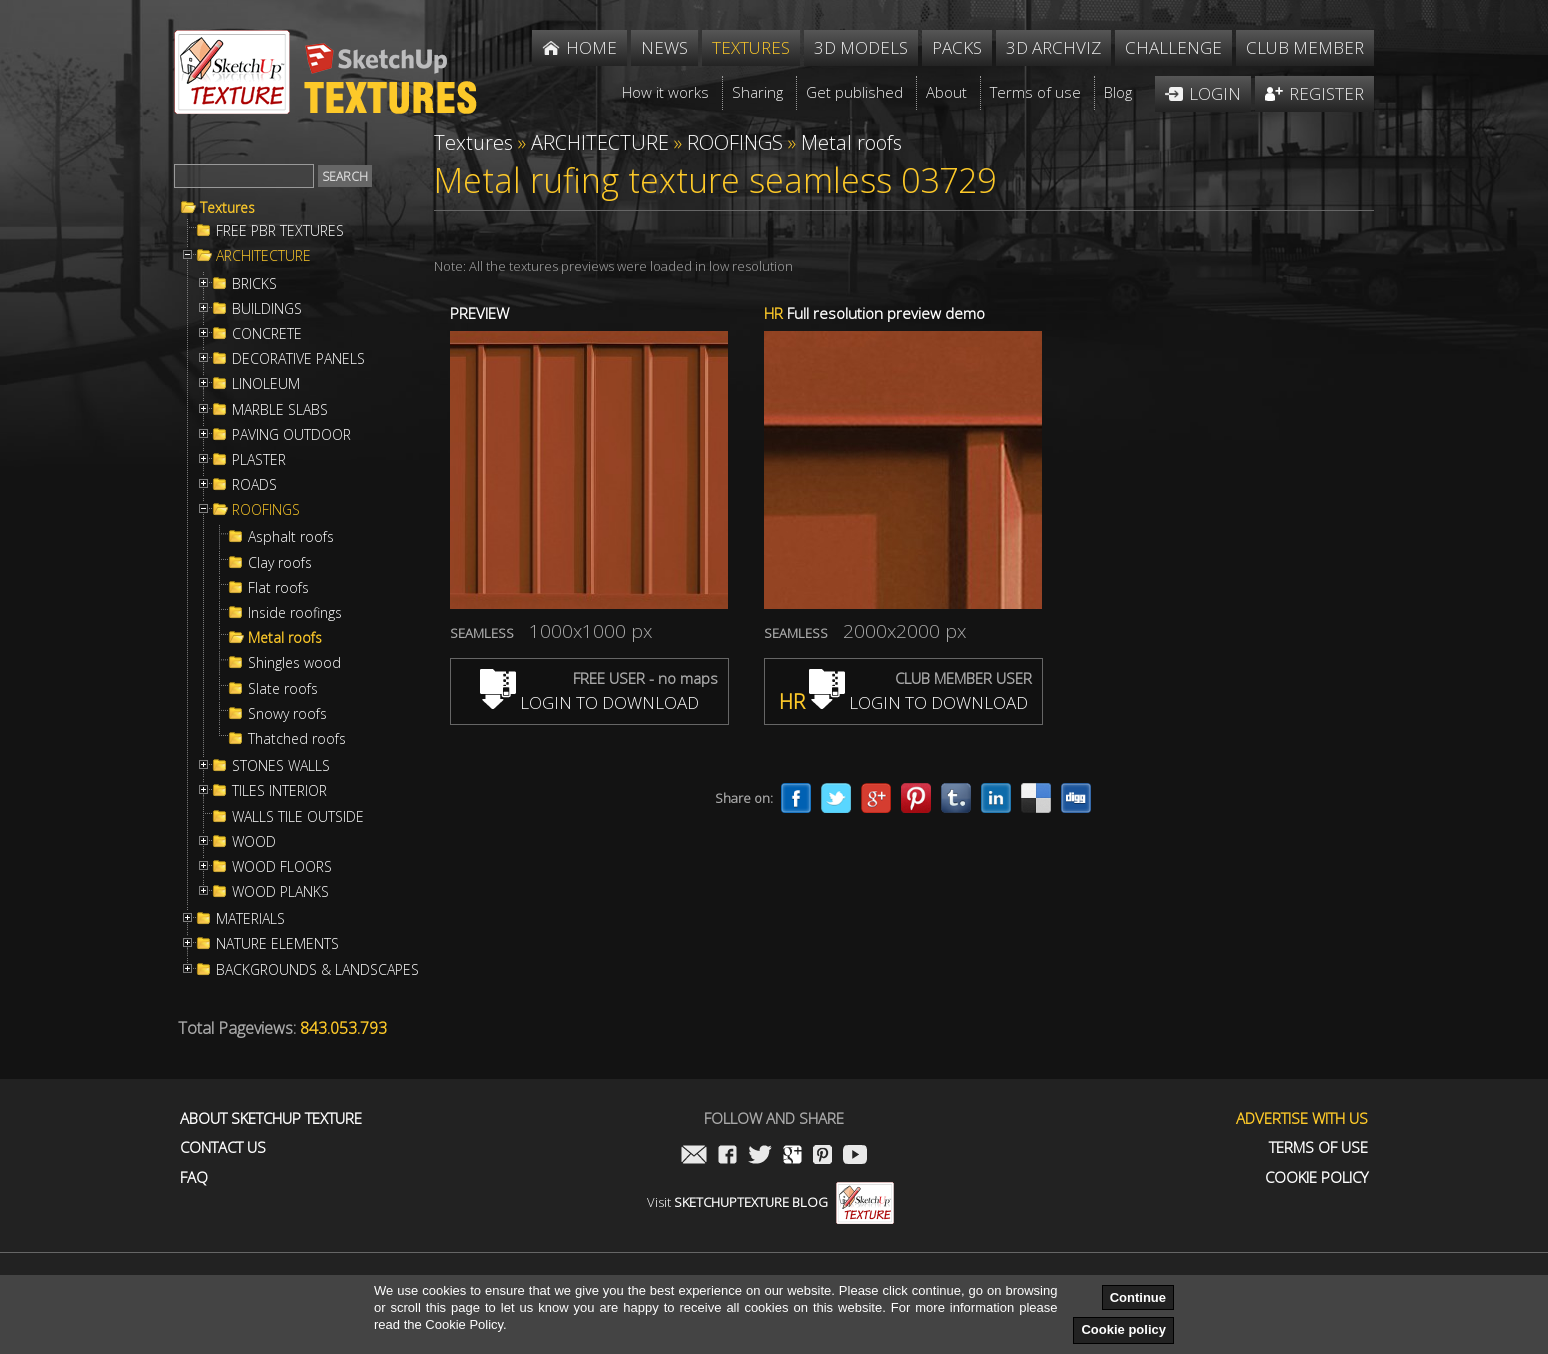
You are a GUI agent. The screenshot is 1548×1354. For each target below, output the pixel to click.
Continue (1138, 1297)
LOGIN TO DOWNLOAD (589, 702)
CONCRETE (267, 334)
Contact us (223, 1147)
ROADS (254, 485)
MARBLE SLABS (280, 410)
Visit (770, 1202)
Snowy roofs (287, 714)
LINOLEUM (266, 384)
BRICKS (254, 284)
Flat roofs (278, 588)
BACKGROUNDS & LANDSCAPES (317, 970)
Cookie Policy (1316, 1177)
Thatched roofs (297, 739)
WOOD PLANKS (280, 892)
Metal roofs (285, 638)
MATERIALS (250, 919)
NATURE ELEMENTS (277, 944)
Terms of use (1318, 1147)
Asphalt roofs (291, 537)
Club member (1305, 47)
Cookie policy (1123, 1329)
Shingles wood (294, 663)
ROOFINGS (266, 510)
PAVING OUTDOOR (291, 435)
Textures (227, 208)
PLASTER (259, 460)
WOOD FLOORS (282, 867)
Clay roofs (280, 563)
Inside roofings (295, 613)
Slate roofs (283, 689)
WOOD (254, 842)
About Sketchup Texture (271, 1118)
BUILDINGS (267, 309)
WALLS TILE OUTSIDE (298, 817)
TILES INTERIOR (279, 791)
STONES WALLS (281, 766)
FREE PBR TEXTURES (280, 231)
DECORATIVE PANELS (298, 359)
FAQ (194, 1177)
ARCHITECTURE (263, 256)
